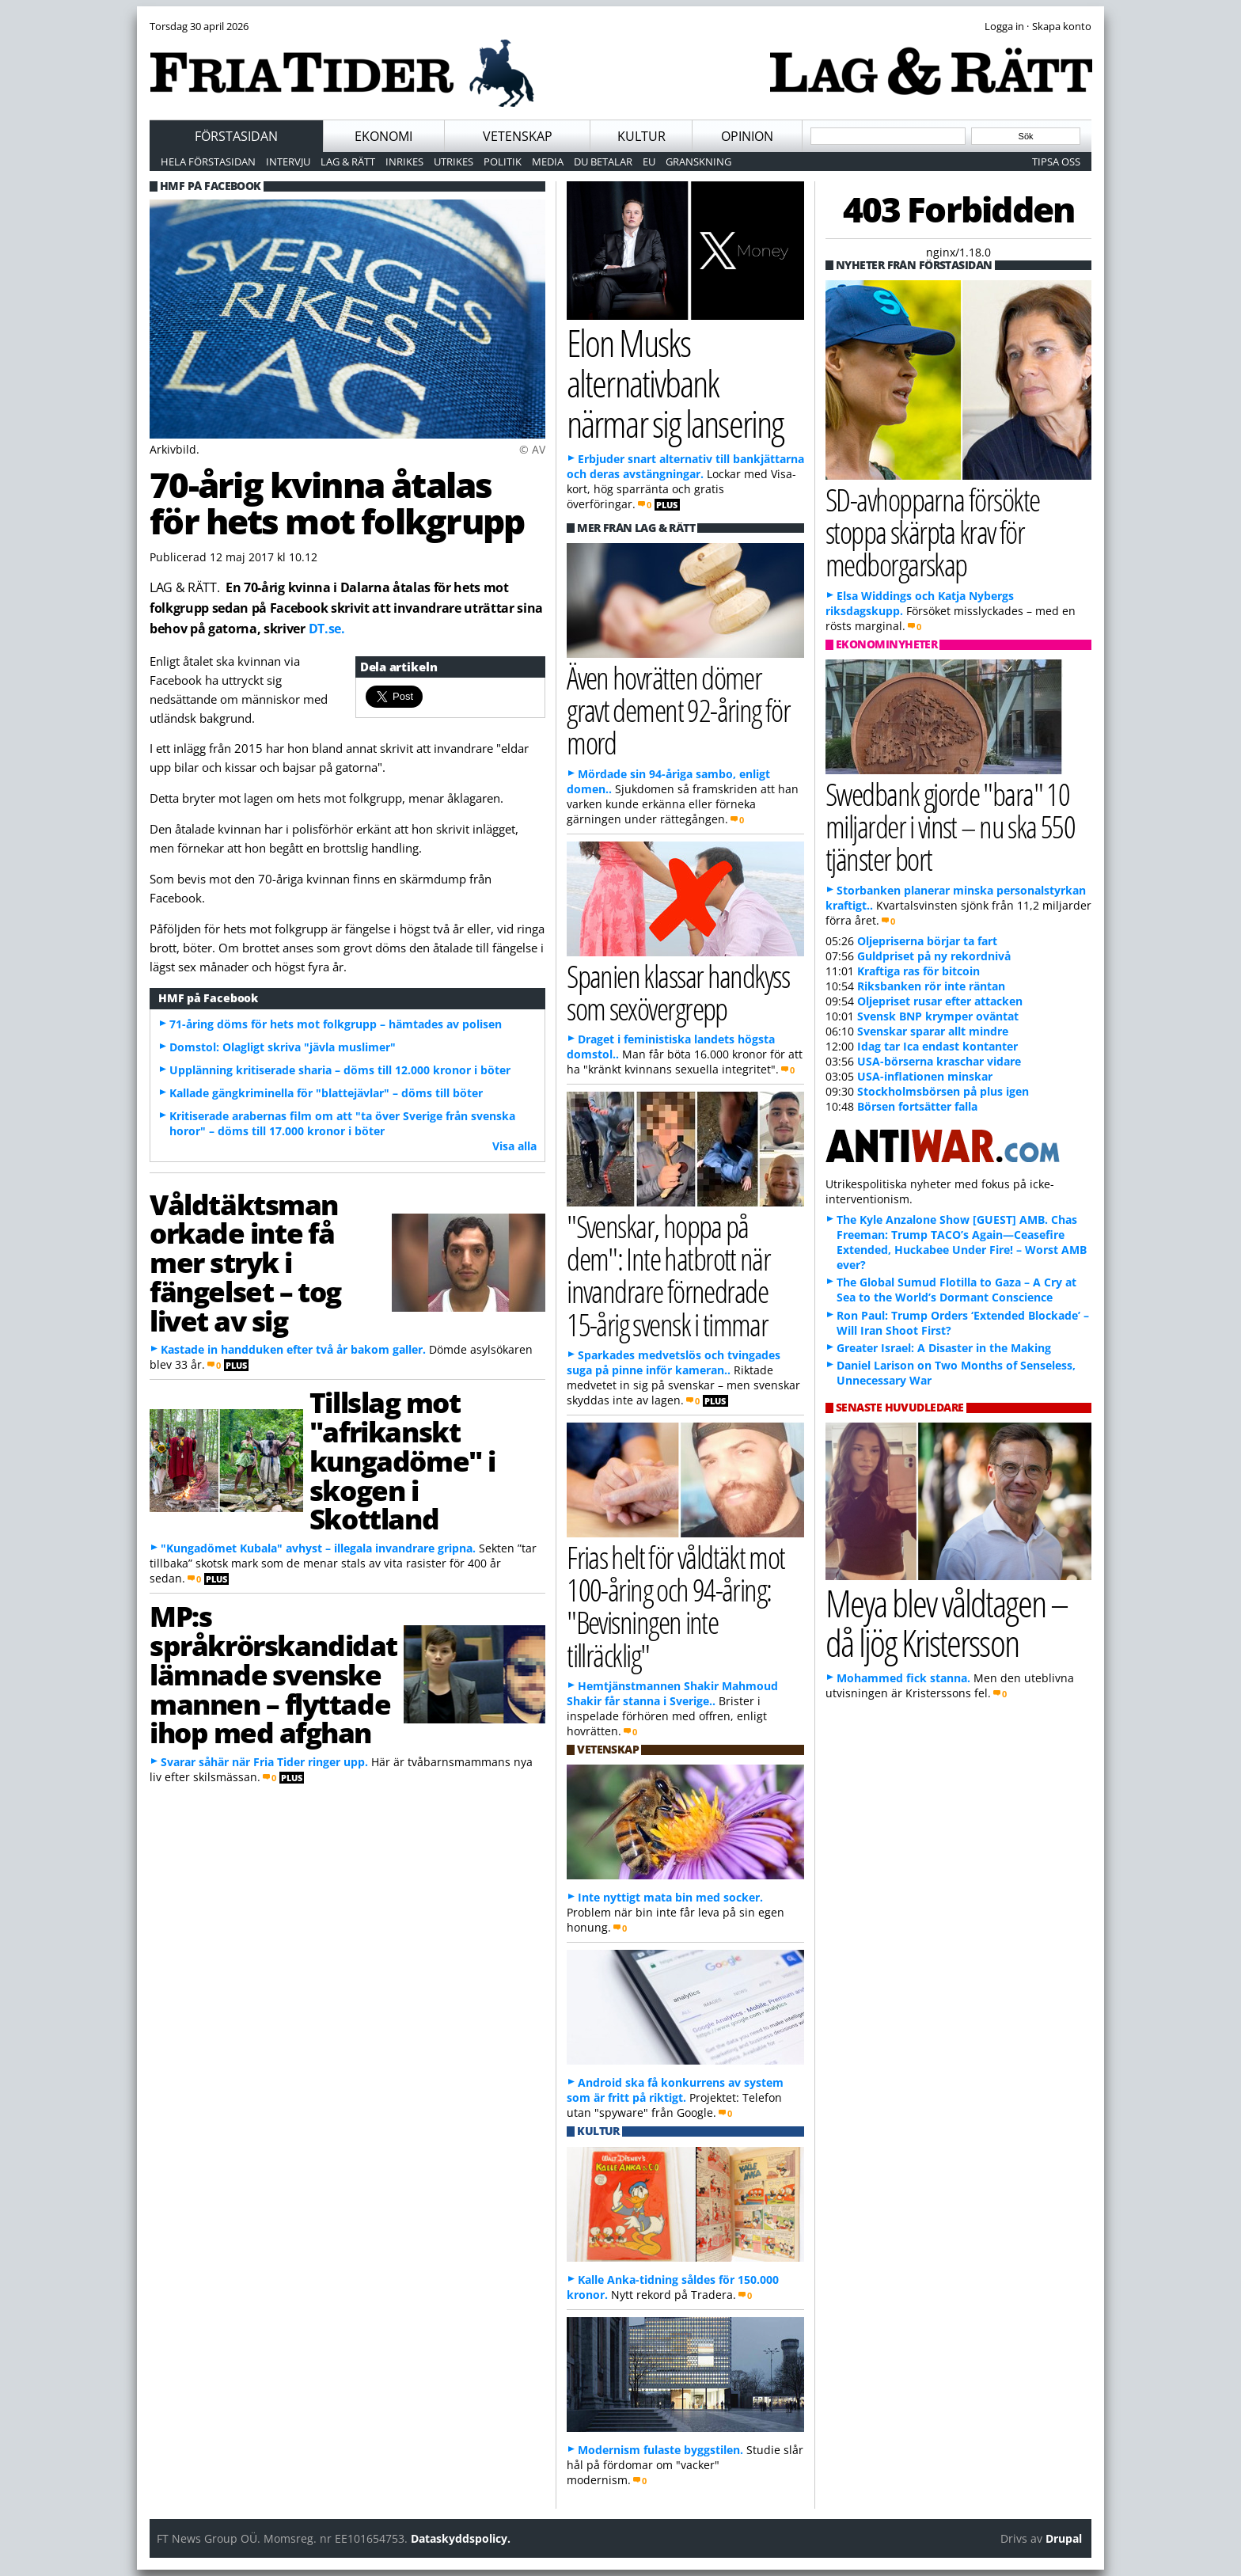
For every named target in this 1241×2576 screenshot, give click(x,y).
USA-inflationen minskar (924, 1076)
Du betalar (603, 161)
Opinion (747, 136)
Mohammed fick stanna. (903, 1677)
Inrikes (404, 161)
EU (649, 161)
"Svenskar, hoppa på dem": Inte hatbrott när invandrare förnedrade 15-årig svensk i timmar (668, 1275)
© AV (532, 449)
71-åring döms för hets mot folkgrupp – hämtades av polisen (335, 1024)
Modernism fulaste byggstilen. (660, 2449)
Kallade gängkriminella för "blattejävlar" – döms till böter (326, 1092)
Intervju (288, 161)
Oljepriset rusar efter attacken (940, 1001)
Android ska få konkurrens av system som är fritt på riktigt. (675, 2090)
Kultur (641, 136)
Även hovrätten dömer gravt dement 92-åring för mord (678, 709)
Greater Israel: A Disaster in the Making (944, 1347)
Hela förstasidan (208, 161)
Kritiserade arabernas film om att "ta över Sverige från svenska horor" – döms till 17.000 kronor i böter (342, 1123)
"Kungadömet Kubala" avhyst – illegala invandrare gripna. (318, 1548)
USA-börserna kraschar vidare (939, 1061)
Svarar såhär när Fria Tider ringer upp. (264, 1761)
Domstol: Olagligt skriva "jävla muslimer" (282, 1046)
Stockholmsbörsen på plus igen (943, 1091)
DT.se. (327, 628)
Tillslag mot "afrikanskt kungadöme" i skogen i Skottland (402, 1460)
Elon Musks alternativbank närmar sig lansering (675, 382)
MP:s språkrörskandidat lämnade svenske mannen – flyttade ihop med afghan (273, 1674)
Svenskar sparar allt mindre (932, 1031)
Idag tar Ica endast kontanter (937, 1046)
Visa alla (514, 1145)
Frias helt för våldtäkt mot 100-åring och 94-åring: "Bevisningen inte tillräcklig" (676, 1606)
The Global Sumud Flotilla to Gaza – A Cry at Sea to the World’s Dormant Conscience (956, 1290)
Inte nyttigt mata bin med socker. (670, 1897)
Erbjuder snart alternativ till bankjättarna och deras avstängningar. (685, 466)
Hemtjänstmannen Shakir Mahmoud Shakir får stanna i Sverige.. (672, 1693)
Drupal (1064, 2538)
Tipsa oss (1056, 161)
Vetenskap (517, 136)
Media (548, 161)
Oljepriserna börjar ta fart (927, 940)
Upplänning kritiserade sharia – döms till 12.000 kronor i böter (339, 1069)
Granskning (698, 161)
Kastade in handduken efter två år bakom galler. (293, 1349)
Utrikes (453, 161)
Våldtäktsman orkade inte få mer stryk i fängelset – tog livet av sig (245, 1262)
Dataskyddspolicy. (460, 2538)
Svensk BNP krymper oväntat (938, 1016)
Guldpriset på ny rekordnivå (934, 955)
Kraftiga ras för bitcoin (918, 970)
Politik (503, 161)
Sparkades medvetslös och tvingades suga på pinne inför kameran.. (673, 1362)
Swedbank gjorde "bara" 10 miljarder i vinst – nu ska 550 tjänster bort (950, 826)
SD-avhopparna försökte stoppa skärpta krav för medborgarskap (932, 531)
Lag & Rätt (348, 161)
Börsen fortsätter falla (917, 1106)
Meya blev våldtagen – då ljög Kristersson (946, 1623)
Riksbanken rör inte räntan (931, 986)
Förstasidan (236, 136)
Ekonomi (383, 136)
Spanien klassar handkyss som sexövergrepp (678, 992)
